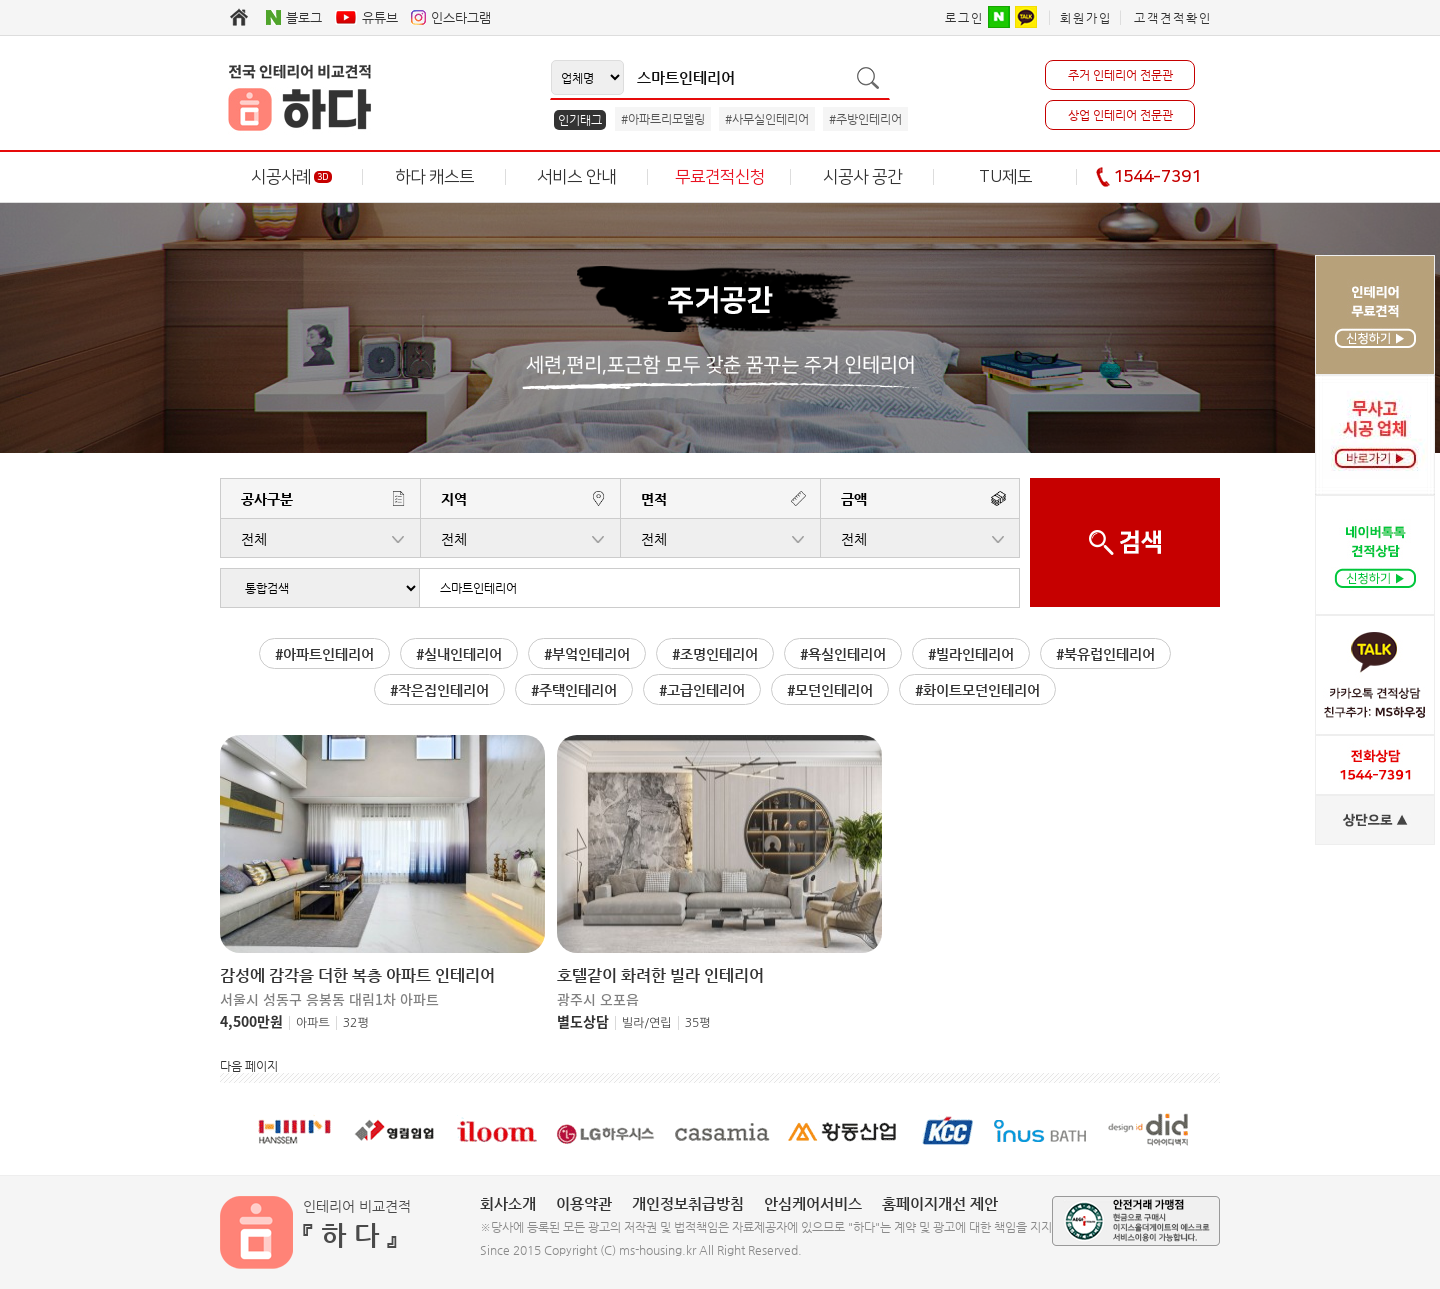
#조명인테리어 (715, 654)
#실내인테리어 (459, 654)
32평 (356, 1023)
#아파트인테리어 (324, 654)
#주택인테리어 (574, 690)
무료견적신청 (720, 177)
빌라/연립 (647, 1023)
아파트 (313, 1023)
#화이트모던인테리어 (977, 690)
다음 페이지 (249, 1066)
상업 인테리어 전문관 (1120, 115)
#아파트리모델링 (663, 119)
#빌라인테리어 (971, 654)
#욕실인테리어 (843, 654)
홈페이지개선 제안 (940, 1203)
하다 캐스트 (434, 177)
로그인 (964, 18)
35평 (698, 1023)
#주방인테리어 (865, 119)
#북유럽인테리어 (1105, 654)
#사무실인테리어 (767, 119)
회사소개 (508, 1203)
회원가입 (1086, 18)
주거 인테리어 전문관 (1120, 75)
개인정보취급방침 (688, 1203)
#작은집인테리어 (439, 690)
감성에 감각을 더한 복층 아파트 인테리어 (357, 976)
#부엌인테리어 (587, 654)
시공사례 (291, 177)
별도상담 (583, 1021)
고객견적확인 (1173, 18)
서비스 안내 (576, 177)
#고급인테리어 (702, 690)
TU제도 (1005, 177)
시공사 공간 (862, 177)
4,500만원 (251, 1021)
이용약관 (584, 1203)
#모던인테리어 (830, 690)
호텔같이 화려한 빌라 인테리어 (660, 976)
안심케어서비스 (813, 1203)
